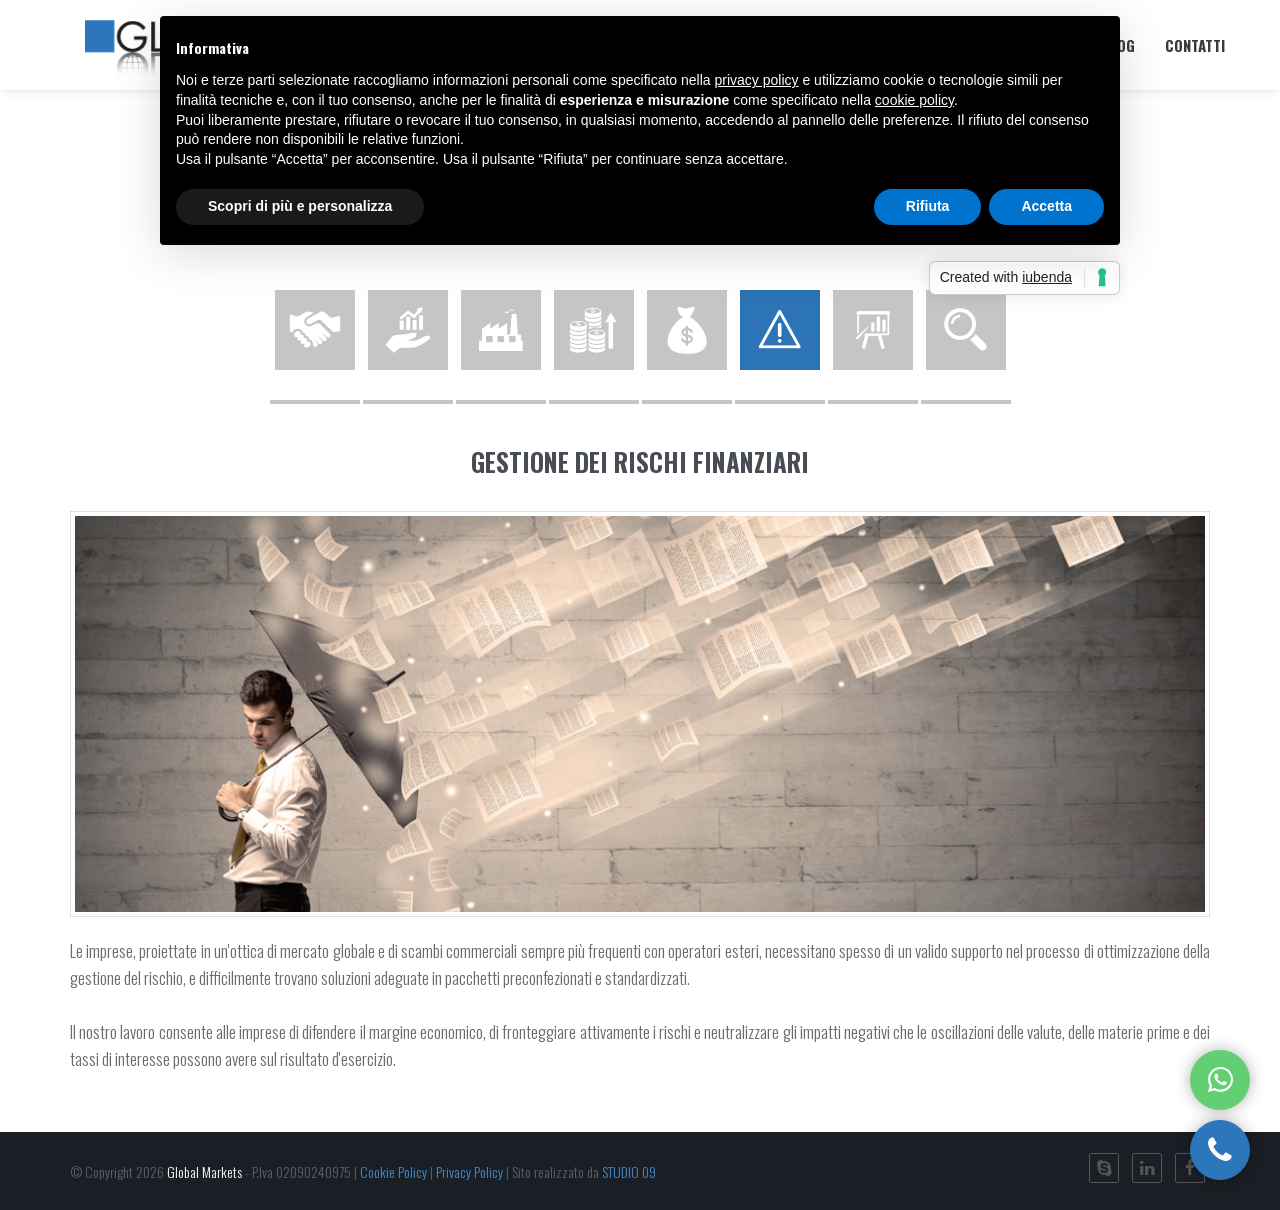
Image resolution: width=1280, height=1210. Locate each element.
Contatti (1195, 45)
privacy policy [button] (757, 80)
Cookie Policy (393, 1171)
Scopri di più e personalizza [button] (300, 206)
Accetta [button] (1046, 206)
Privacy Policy (469, 1171)
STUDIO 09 (629, 1171)
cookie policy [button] (914, 100)
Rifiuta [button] (928, 206)
